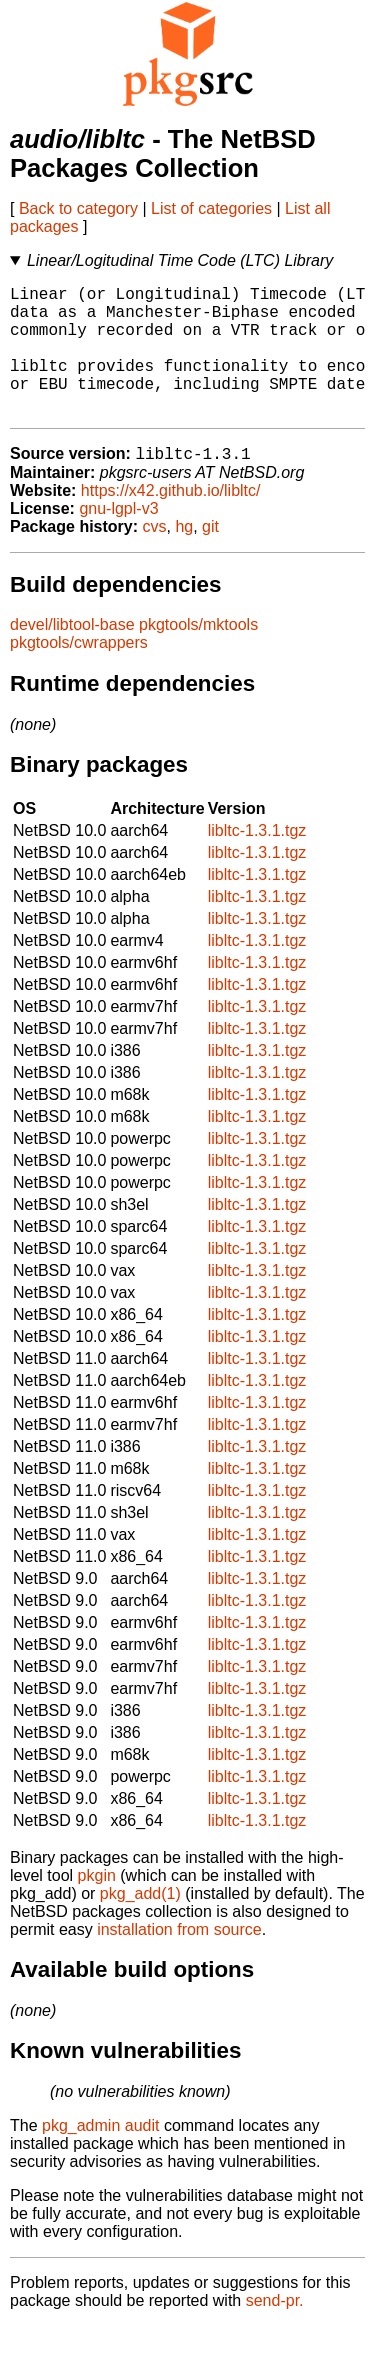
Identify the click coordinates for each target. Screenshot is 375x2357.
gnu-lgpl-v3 (118, 539)
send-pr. (275, 2331)
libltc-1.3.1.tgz (257, 861)
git (210, 557)
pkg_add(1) (140, 1924)
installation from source (179, 1960)
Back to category (78, 208)
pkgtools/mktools (198, 655)
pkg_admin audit (100, 2156)
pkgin (97, 1906)
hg (184, 557)
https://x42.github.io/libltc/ (171, 521)
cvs (155, 557)
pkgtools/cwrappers (79, 673)
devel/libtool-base (72, 655)
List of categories (211, 208)
